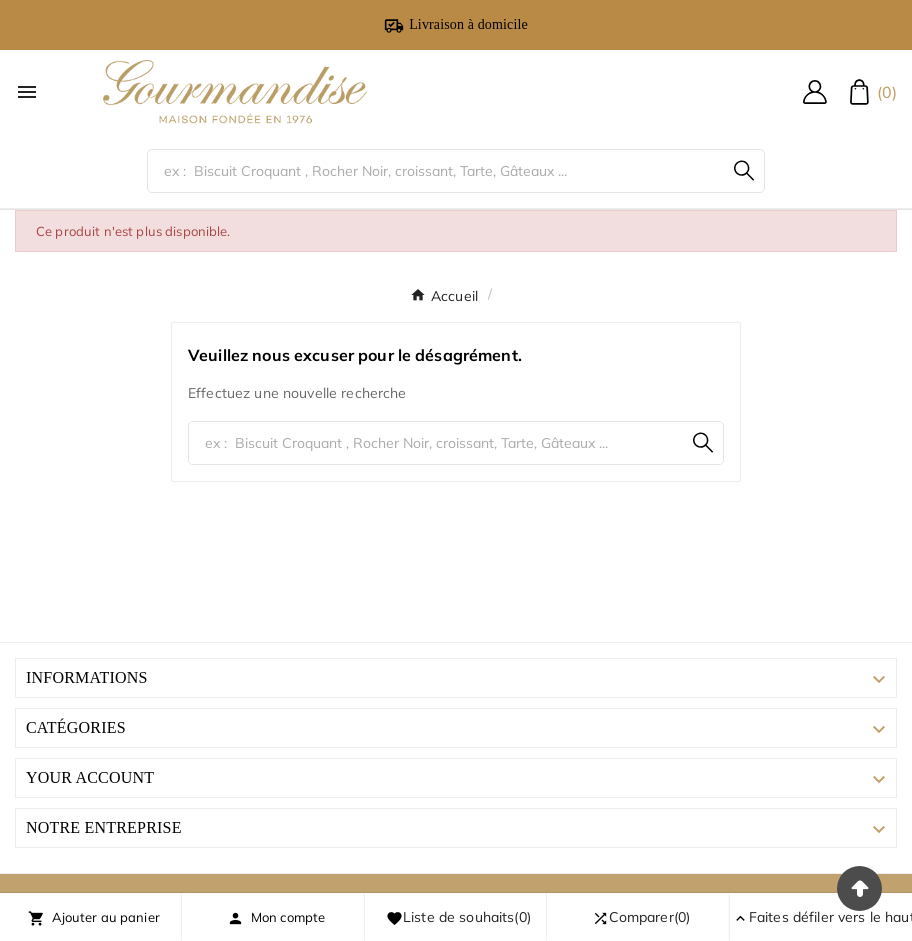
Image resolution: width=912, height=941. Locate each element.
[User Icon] (815, 92)
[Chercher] (435, 171)
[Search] (744, 170)
